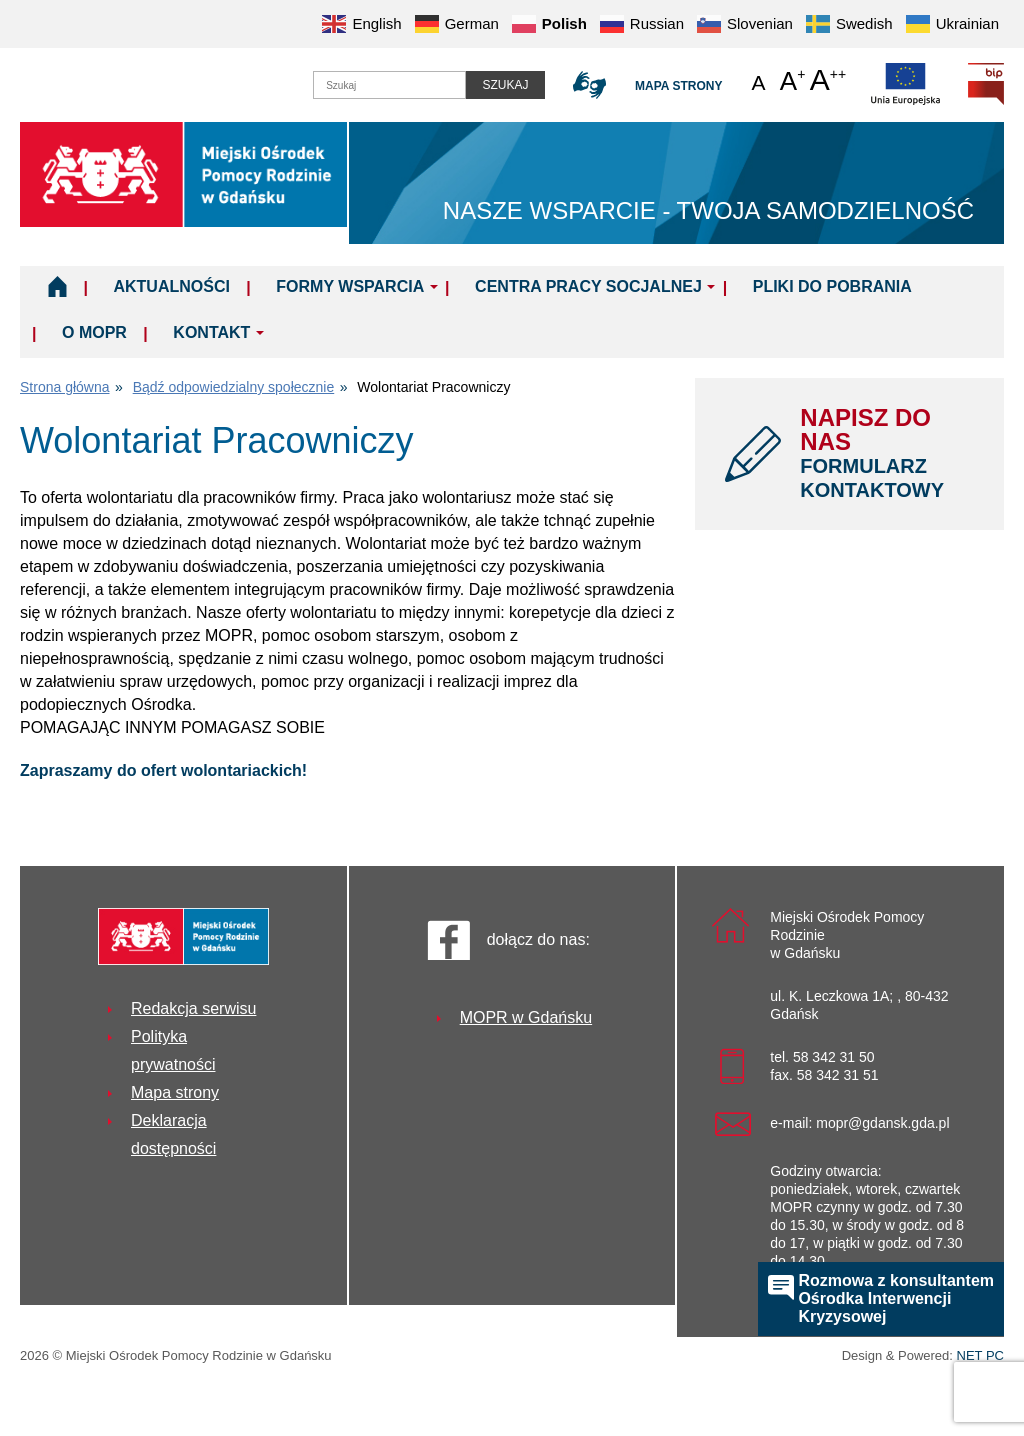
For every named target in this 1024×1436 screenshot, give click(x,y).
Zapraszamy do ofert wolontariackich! (163, 770)
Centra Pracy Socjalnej (588, 286)
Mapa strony (678, 86)
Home (57, 286)
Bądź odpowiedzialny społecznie (234, 387)
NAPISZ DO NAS (887, 453)
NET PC (980, 1357)
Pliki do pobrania (832, 286)
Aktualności (171, 286)
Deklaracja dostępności (173, 1134)
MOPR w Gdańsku (526, 1017)
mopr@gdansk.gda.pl (882, 1123)
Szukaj (505, 85)
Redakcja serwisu (193, 1008)
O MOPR (94, 332)
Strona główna (65, 387)
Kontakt (211, 332)
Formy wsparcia (350, 286)
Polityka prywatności (173, 1050)
